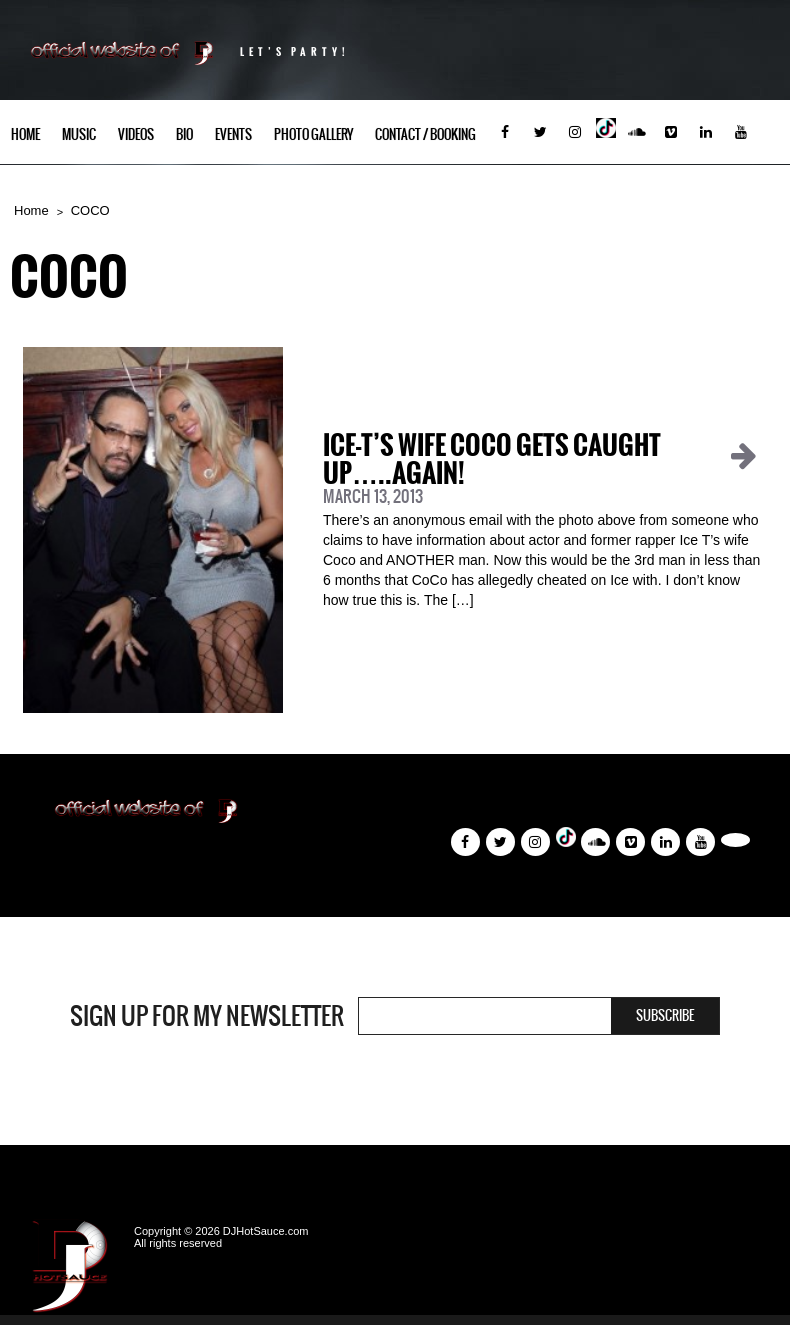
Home (25, 134)
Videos (136, 134)
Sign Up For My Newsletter (207, 1016)
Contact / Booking (425, 134)
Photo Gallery (313, 134)
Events (233, 134)
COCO (90, 210)
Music (79, 134)
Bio (184, 134)
